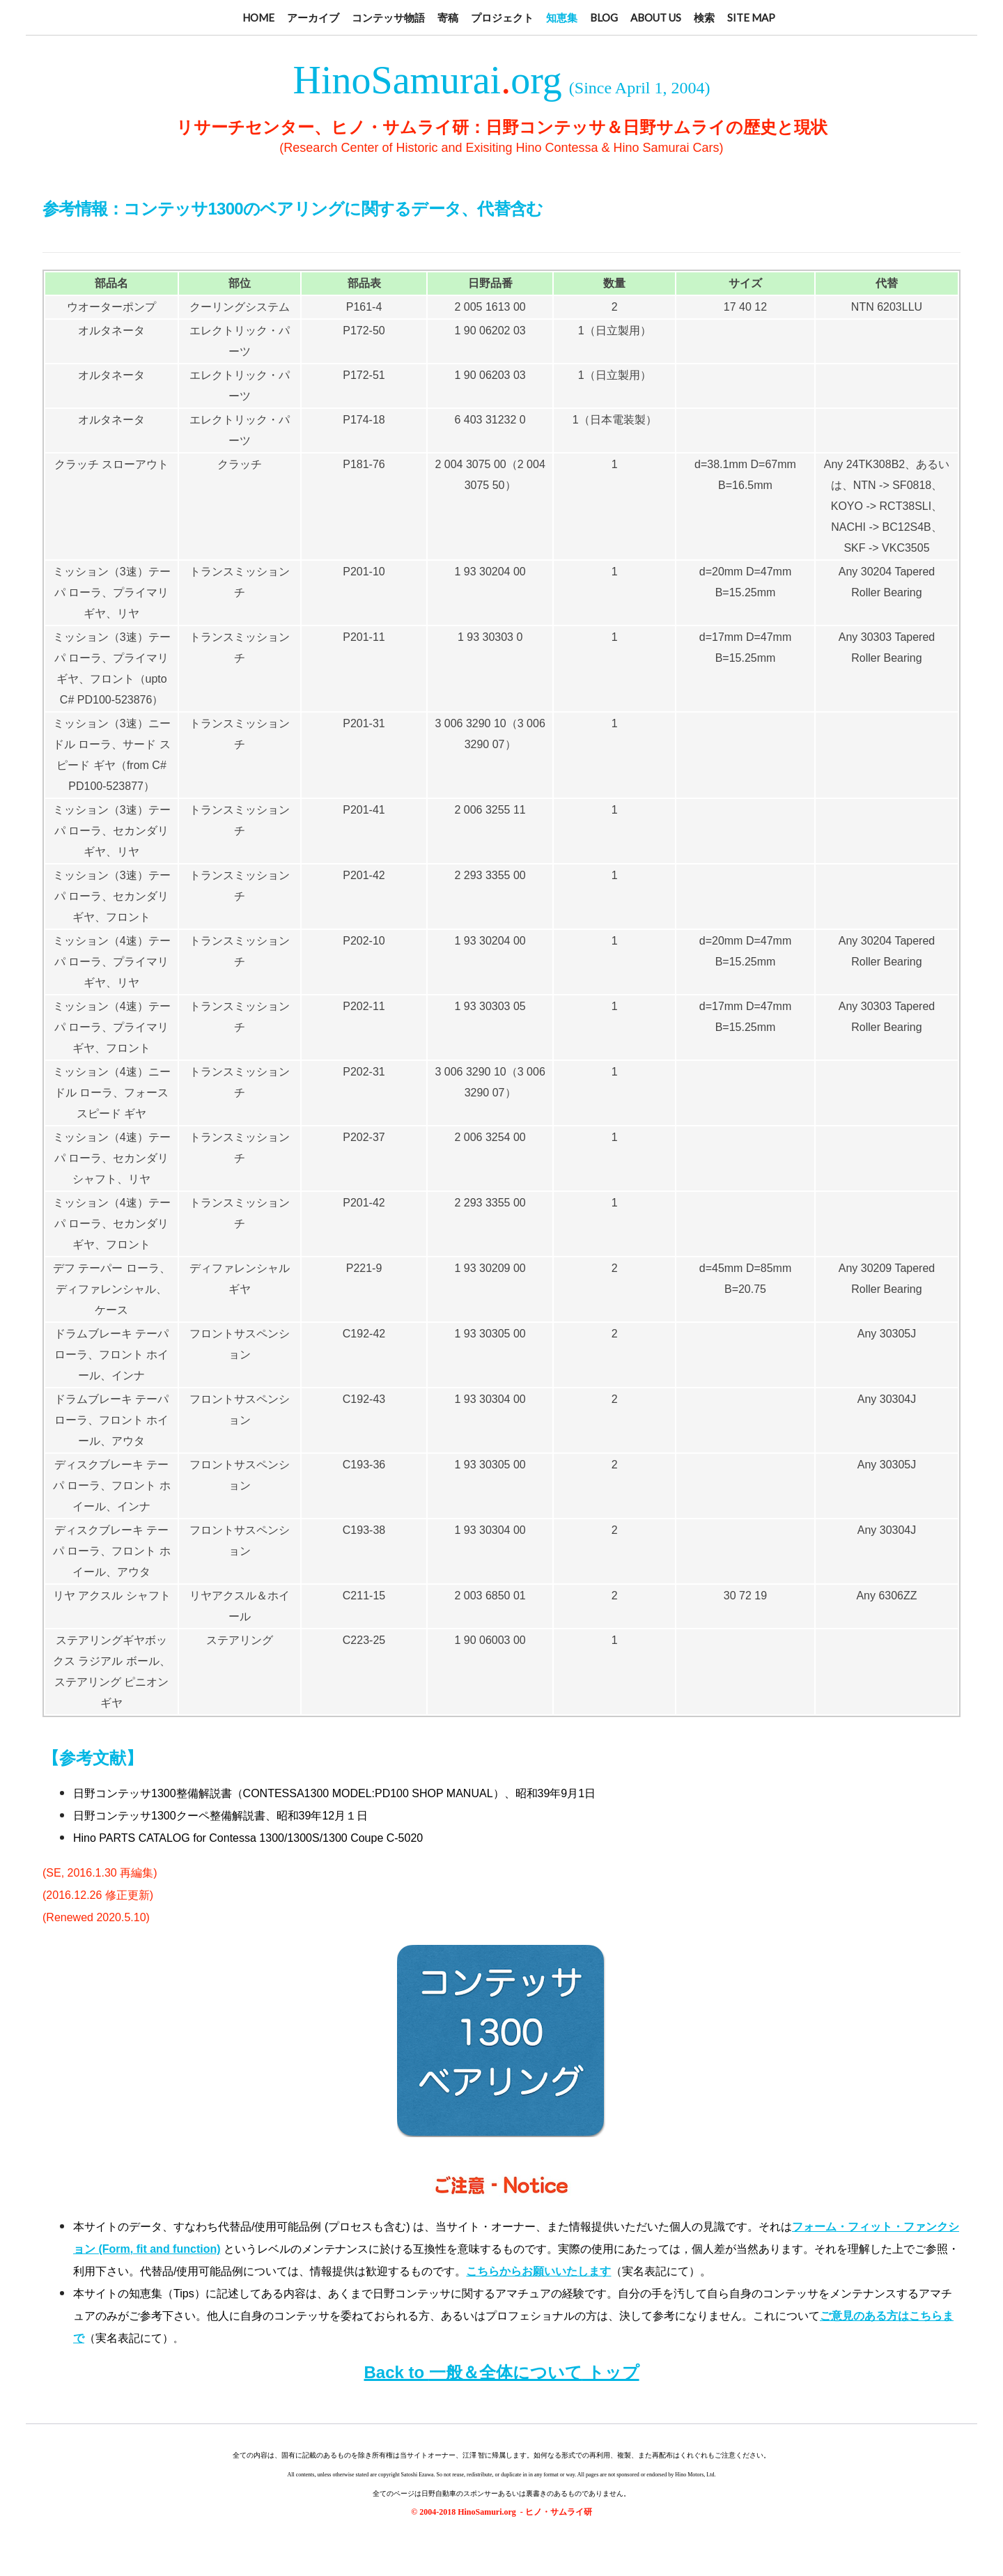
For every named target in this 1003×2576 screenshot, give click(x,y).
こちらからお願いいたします (538, 2271)
